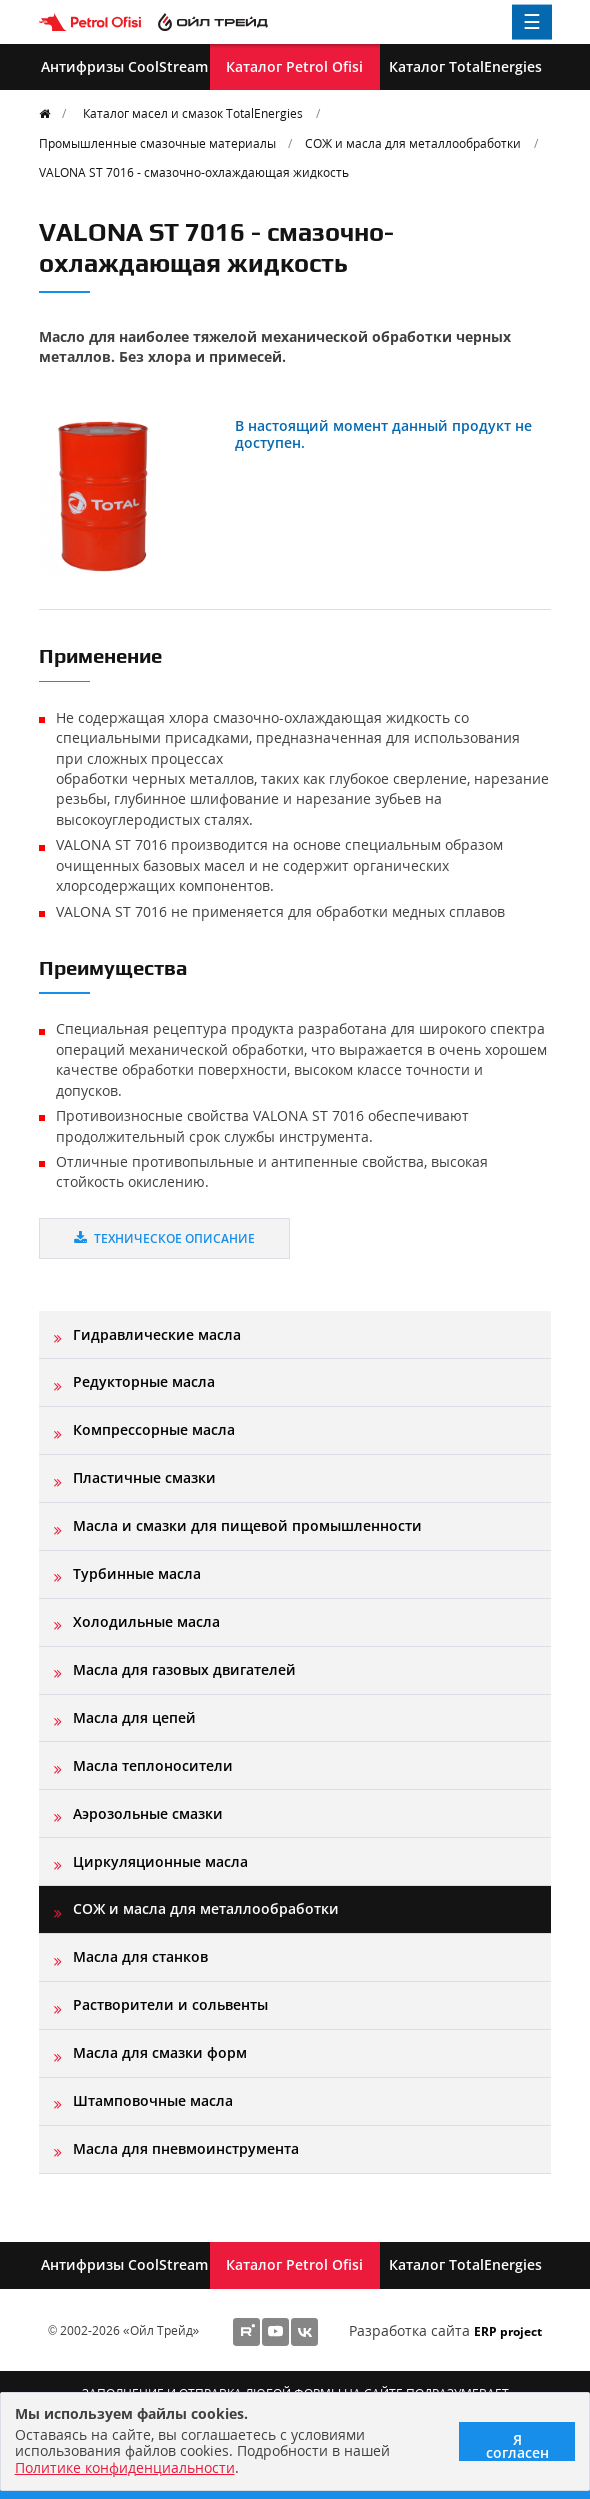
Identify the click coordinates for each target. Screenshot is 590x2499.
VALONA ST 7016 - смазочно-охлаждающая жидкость (194, 172)
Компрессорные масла (154, 1429)
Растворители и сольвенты (170, 2004)
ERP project (508, 2331)
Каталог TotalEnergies (465, 66)
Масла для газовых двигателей (184, 1669)
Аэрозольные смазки (148, 1813)
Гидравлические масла (157, 1334)
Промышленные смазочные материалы (157, 143)
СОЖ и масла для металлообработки (413, 143)
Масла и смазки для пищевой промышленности (247, 1525)
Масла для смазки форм (160, 2052)
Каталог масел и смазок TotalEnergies (193, 113)
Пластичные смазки (144, 1477)
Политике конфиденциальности (125, 2467)
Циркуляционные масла (160, 1861)
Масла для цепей (134, 1717)
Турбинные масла (137, 1573)
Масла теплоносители (153, 1765)
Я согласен (517, 2445)
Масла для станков (140, 1956)
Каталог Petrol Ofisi (294, 66)
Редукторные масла (144, 1381)
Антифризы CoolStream (124, 66)
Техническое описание (164, 1238)
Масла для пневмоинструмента (186, 2148)
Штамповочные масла (153, 2100)
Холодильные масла (146, 1621)
